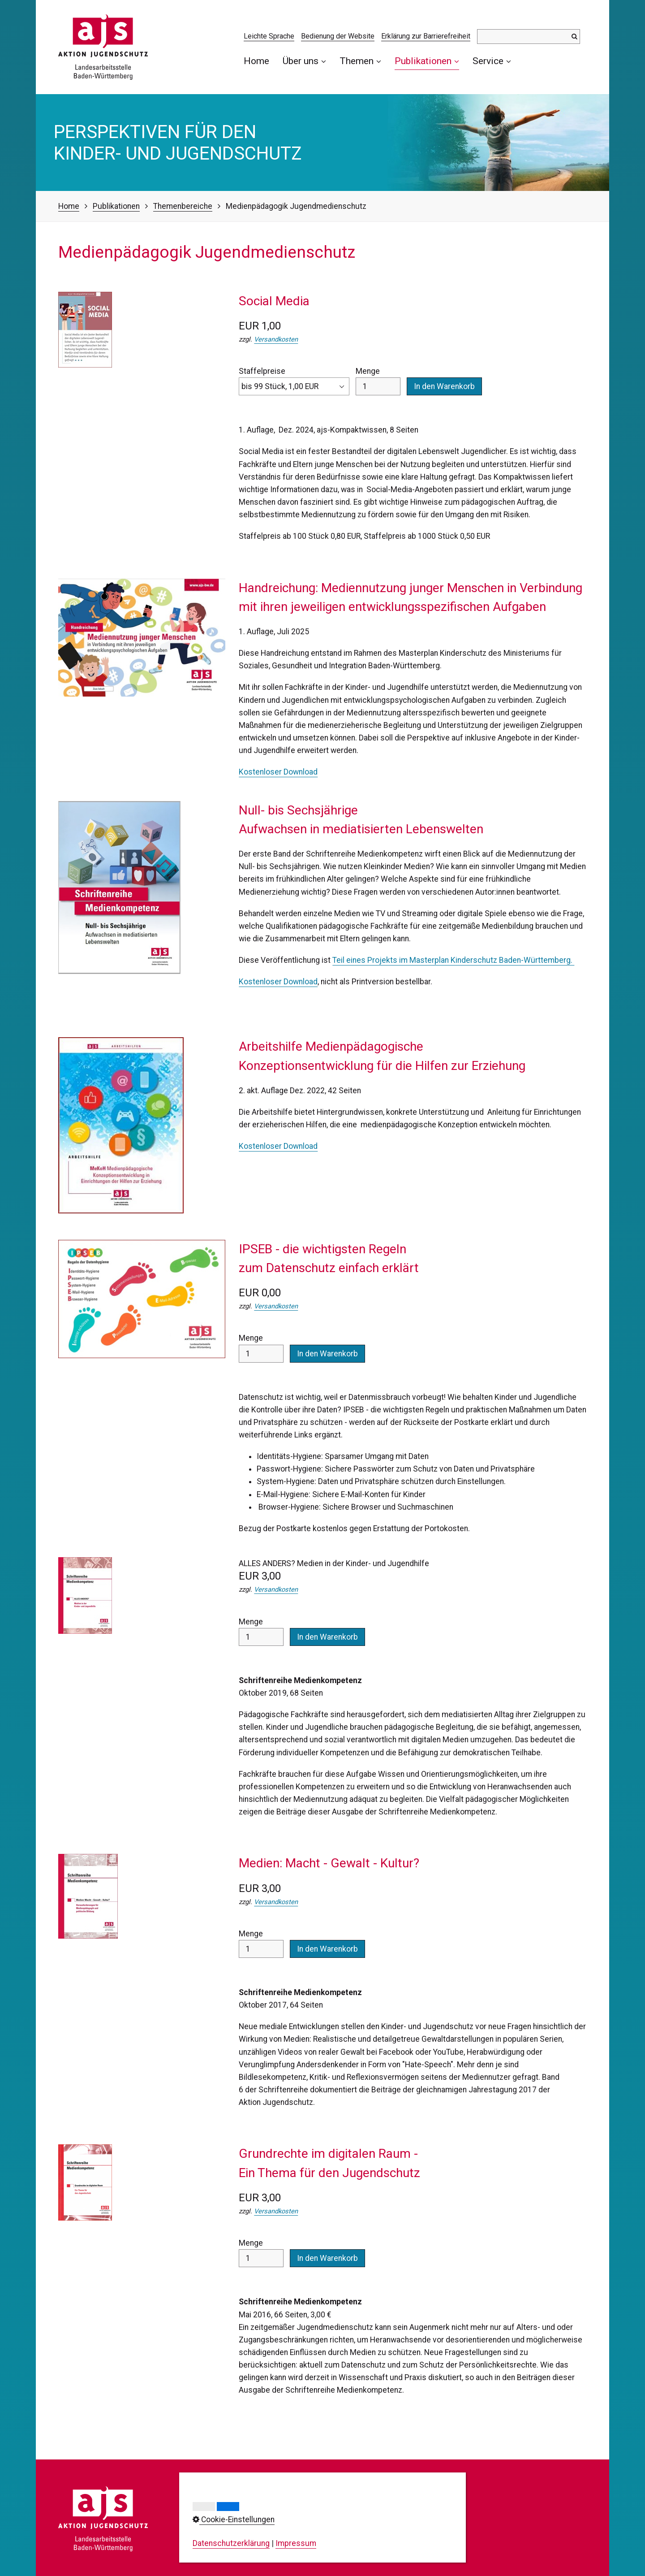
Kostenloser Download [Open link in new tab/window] (278, 1146)
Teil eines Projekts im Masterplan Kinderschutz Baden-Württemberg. (453, 960)
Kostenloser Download (278, 771)
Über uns (304, 60)
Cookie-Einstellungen (343, 2530)
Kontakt (319, 2492)
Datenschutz (328, 2517)
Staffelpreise (294, 381)
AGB (314, 2542)
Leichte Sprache (269, 36)
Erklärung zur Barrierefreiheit (425, 36)
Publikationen (427, 60)
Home (256, 60)
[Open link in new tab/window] (119, 887)
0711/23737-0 (231, 2522)
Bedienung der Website (337, 36)
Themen (360, 60)
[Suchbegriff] (528, 36)
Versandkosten (276, 339)
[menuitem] (260, 61)
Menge (378, 381)
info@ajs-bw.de (220, 2551)
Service (492, 60)
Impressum (326, 2505)
